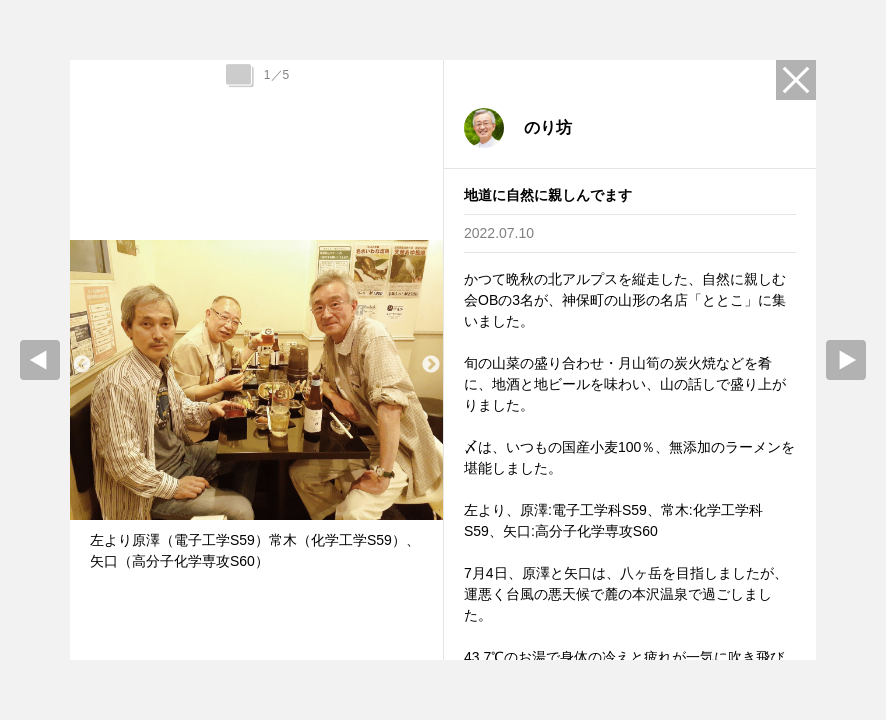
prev (40, 360)
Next (431, 365)
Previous (82, 365)
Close (796, 80)
